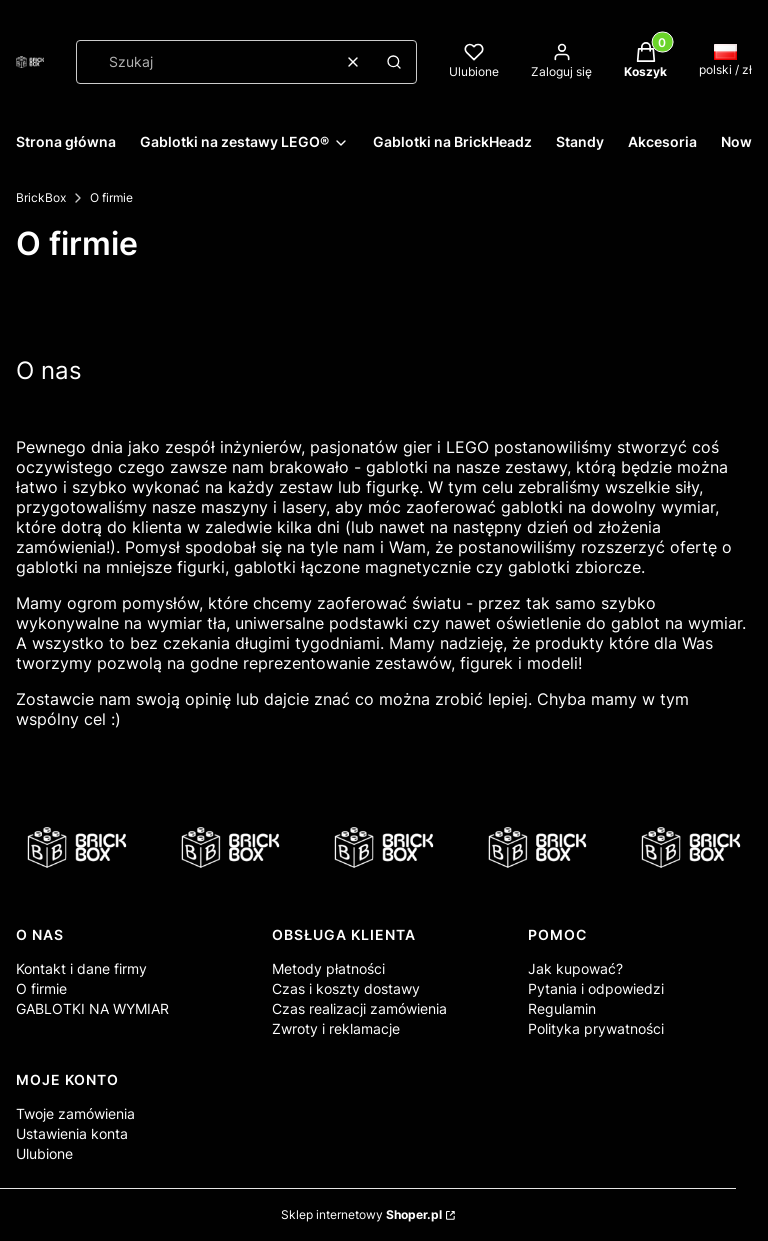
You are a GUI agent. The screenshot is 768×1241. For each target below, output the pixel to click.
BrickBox (41, 197)
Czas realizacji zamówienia (359, 1008)
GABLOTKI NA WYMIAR (92, 1008)
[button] (394, 62)
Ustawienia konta (72, 1133)
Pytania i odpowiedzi (596, 988)
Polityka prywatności (596, 1028)
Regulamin (562, 1008)
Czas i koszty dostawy (346, 988)
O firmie (41, 988)
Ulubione (44, 1153)
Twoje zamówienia (75, 1113)
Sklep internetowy (361, 1214)
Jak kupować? (575, 968)
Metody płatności (328, 968)
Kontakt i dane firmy (81, 968)
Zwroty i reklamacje (336, 1028)
